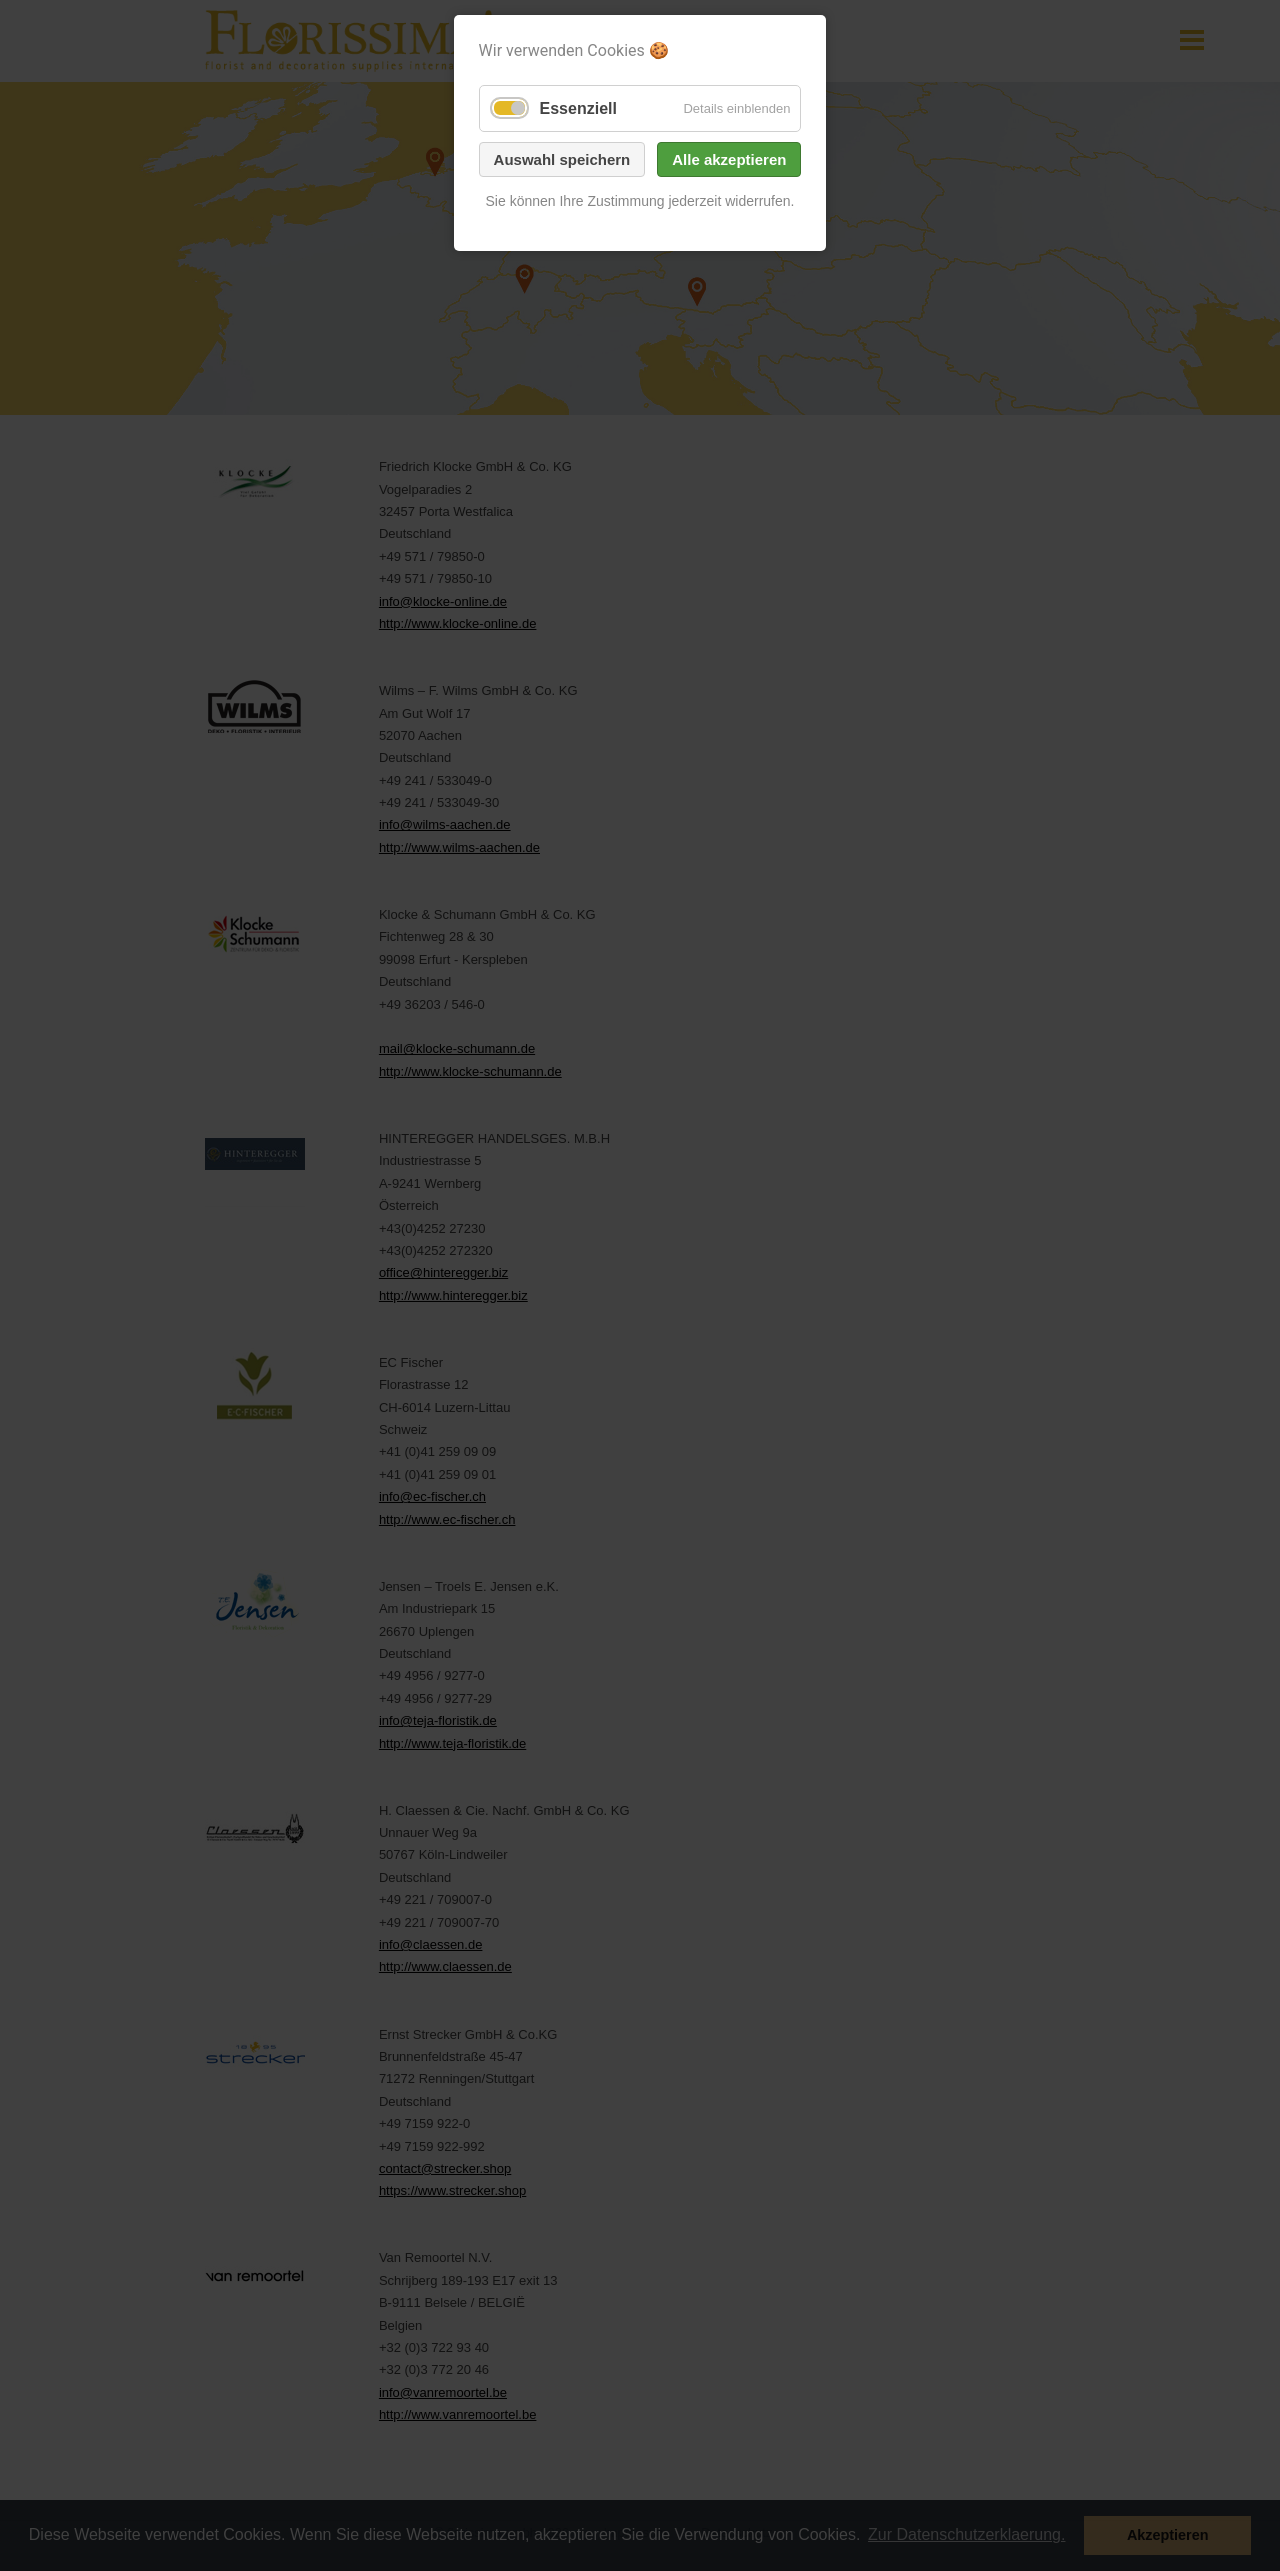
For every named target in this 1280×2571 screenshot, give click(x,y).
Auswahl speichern (562, 159)
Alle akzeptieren (729, 159)
